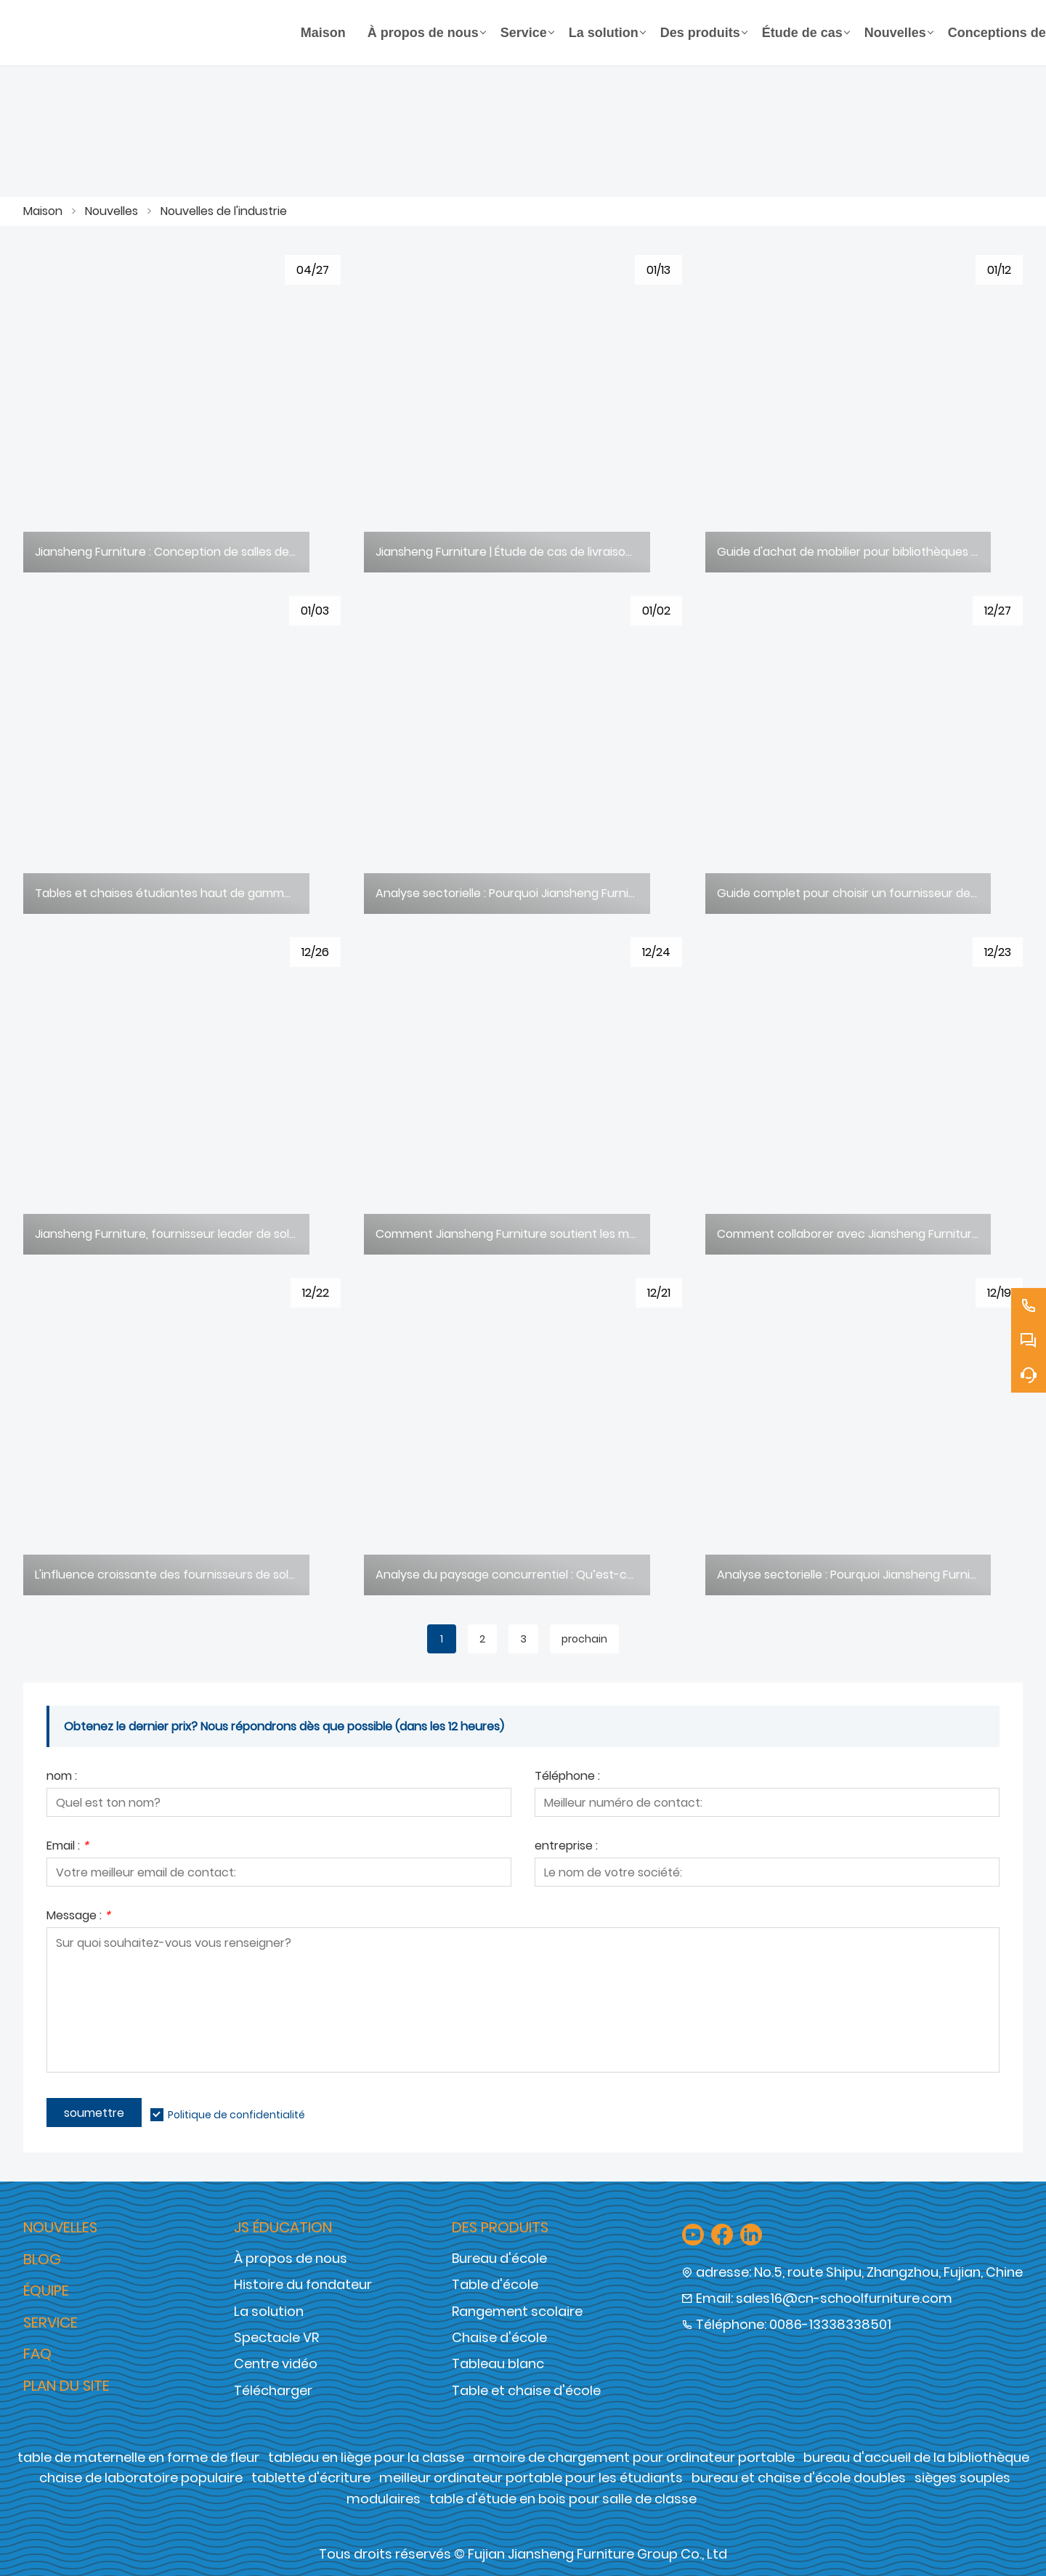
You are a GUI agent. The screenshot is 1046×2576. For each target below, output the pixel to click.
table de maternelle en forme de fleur (138, 2457)
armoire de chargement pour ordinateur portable (634, 2457)
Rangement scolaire (517, 2311)
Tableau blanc (498, 2363)
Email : (67, 1847)
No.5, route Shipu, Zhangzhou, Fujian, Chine (888, 2272)
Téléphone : (567, 1777)
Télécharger (273, 2390)
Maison (42, 211)
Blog (42, 2259)
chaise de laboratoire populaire (141, 2477)
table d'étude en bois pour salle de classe (563, 2499)
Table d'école (495, 2284)
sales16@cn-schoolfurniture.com (844, 2298)
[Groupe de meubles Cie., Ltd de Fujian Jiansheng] (156, 33)
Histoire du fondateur (303, 2284)
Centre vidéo (275, 2363)
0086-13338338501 (830, 2324)
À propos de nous (290, 2258)
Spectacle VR (276, 2337)
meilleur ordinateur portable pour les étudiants (531, 2477)
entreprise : (566, 1847)
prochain (584, 1639)
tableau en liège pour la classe (366, 2457)
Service (50, 2322)
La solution (269, 2311)
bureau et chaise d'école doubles (799, 2477)
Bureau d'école (499, 2258)
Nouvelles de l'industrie (224, 211)
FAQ (37, 2354)
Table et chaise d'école (526, 2390)
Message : (78, 1917)
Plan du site (66, 2385)
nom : (61, 1777)
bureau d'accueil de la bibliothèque (916, 2457)
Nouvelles (111, 211)
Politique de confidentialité (236, 2114)
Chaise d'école (499, 2337)
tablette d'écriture (310, 2477)
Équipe (46, 2290)
